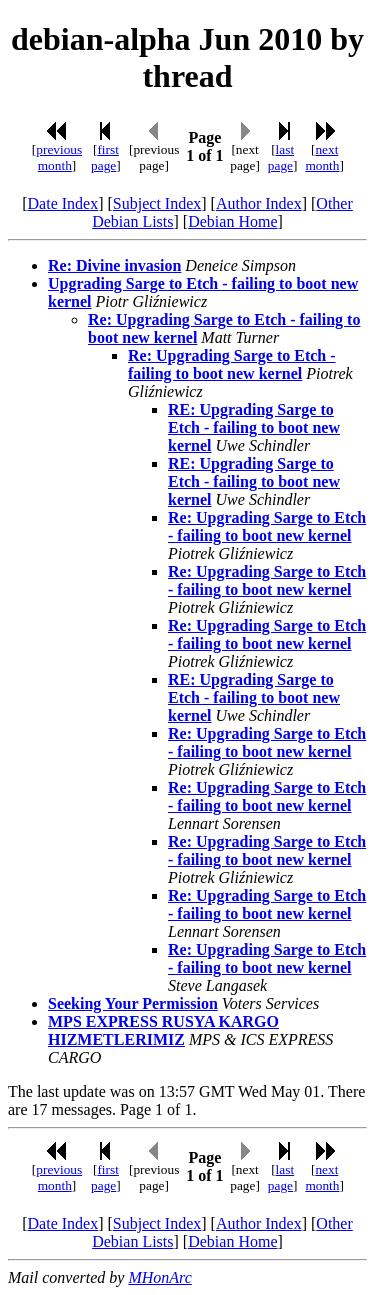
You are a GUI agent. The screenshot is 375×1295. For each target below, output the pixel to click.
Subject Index (157, 203)
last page (281, 157)
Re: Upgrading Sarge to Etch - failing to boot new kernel (232, 364)
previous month (59, 157)
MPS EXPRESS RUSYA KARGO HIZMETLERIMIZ (163, 1030)
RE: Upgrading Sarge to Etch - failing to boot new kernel (254, 427)
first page (105, 157)
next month (322, 157)
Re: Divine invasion (114, 265)
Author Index (259, 203)
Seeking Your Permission (133, 1003)
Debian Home (232, 221)
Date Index (63, 203)
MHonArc (159, 1277)
